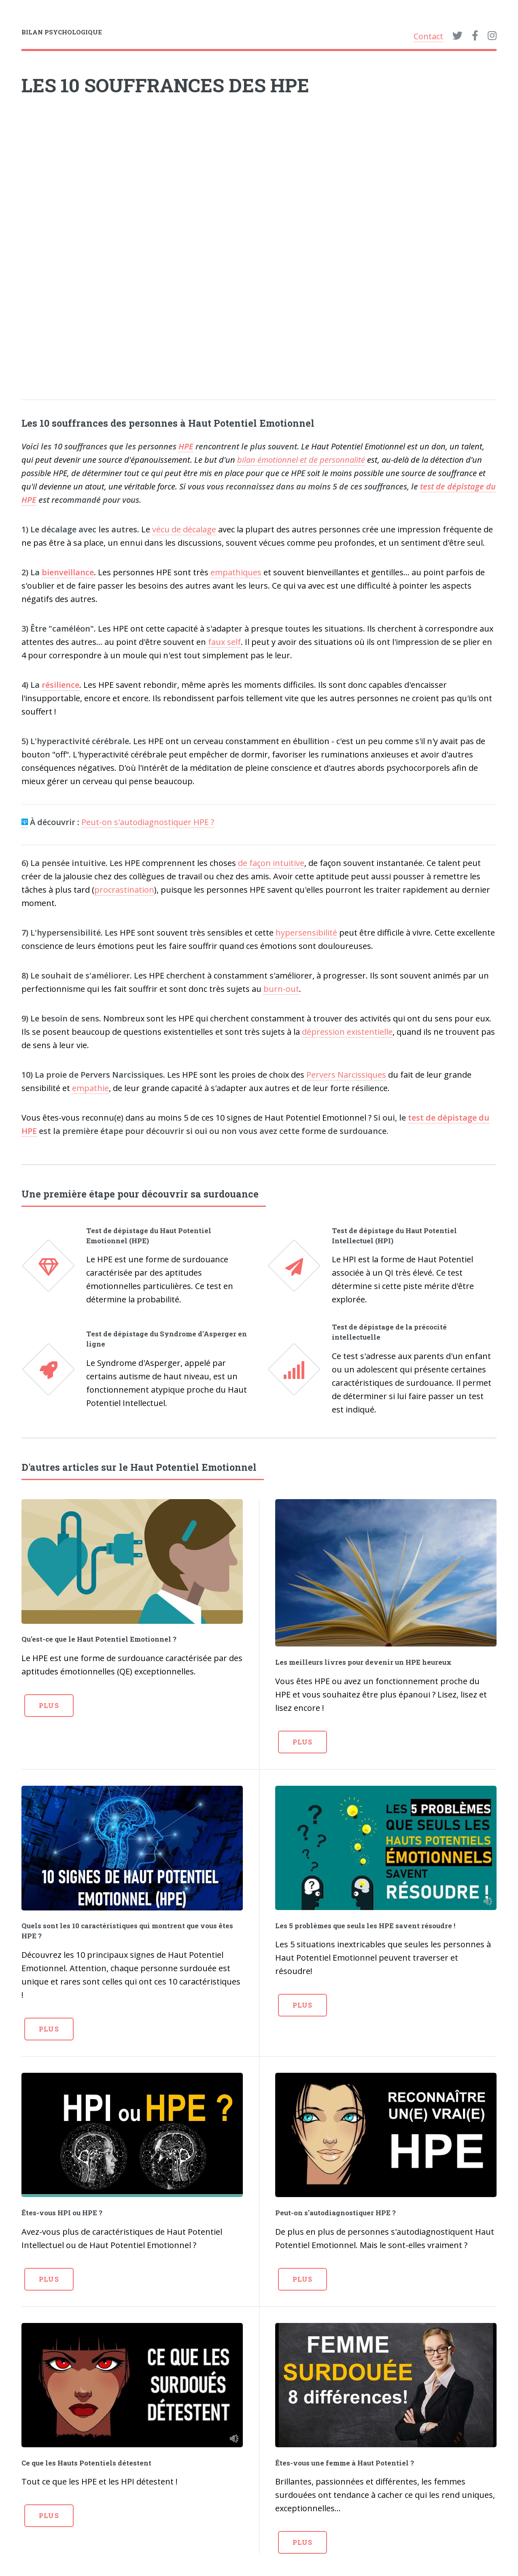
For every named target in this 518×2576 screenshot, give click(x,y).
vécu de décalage (184, 529)
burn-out (281, 988)
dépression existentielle (347, 1031)
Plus (49, 1705)
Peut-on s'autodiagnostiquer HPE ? (147, 822)
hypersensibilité (306, 932)
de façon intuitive (271, 862)
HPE (185, 446)
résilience (60, 684)
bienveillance (68, 572)
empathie (90, 1088)
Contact (428, 36)
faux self (224, 641)
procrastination (124, 889)
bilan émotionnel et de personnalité (301, 459)
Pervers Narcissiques (346, 1074)
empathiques (235, 572)
